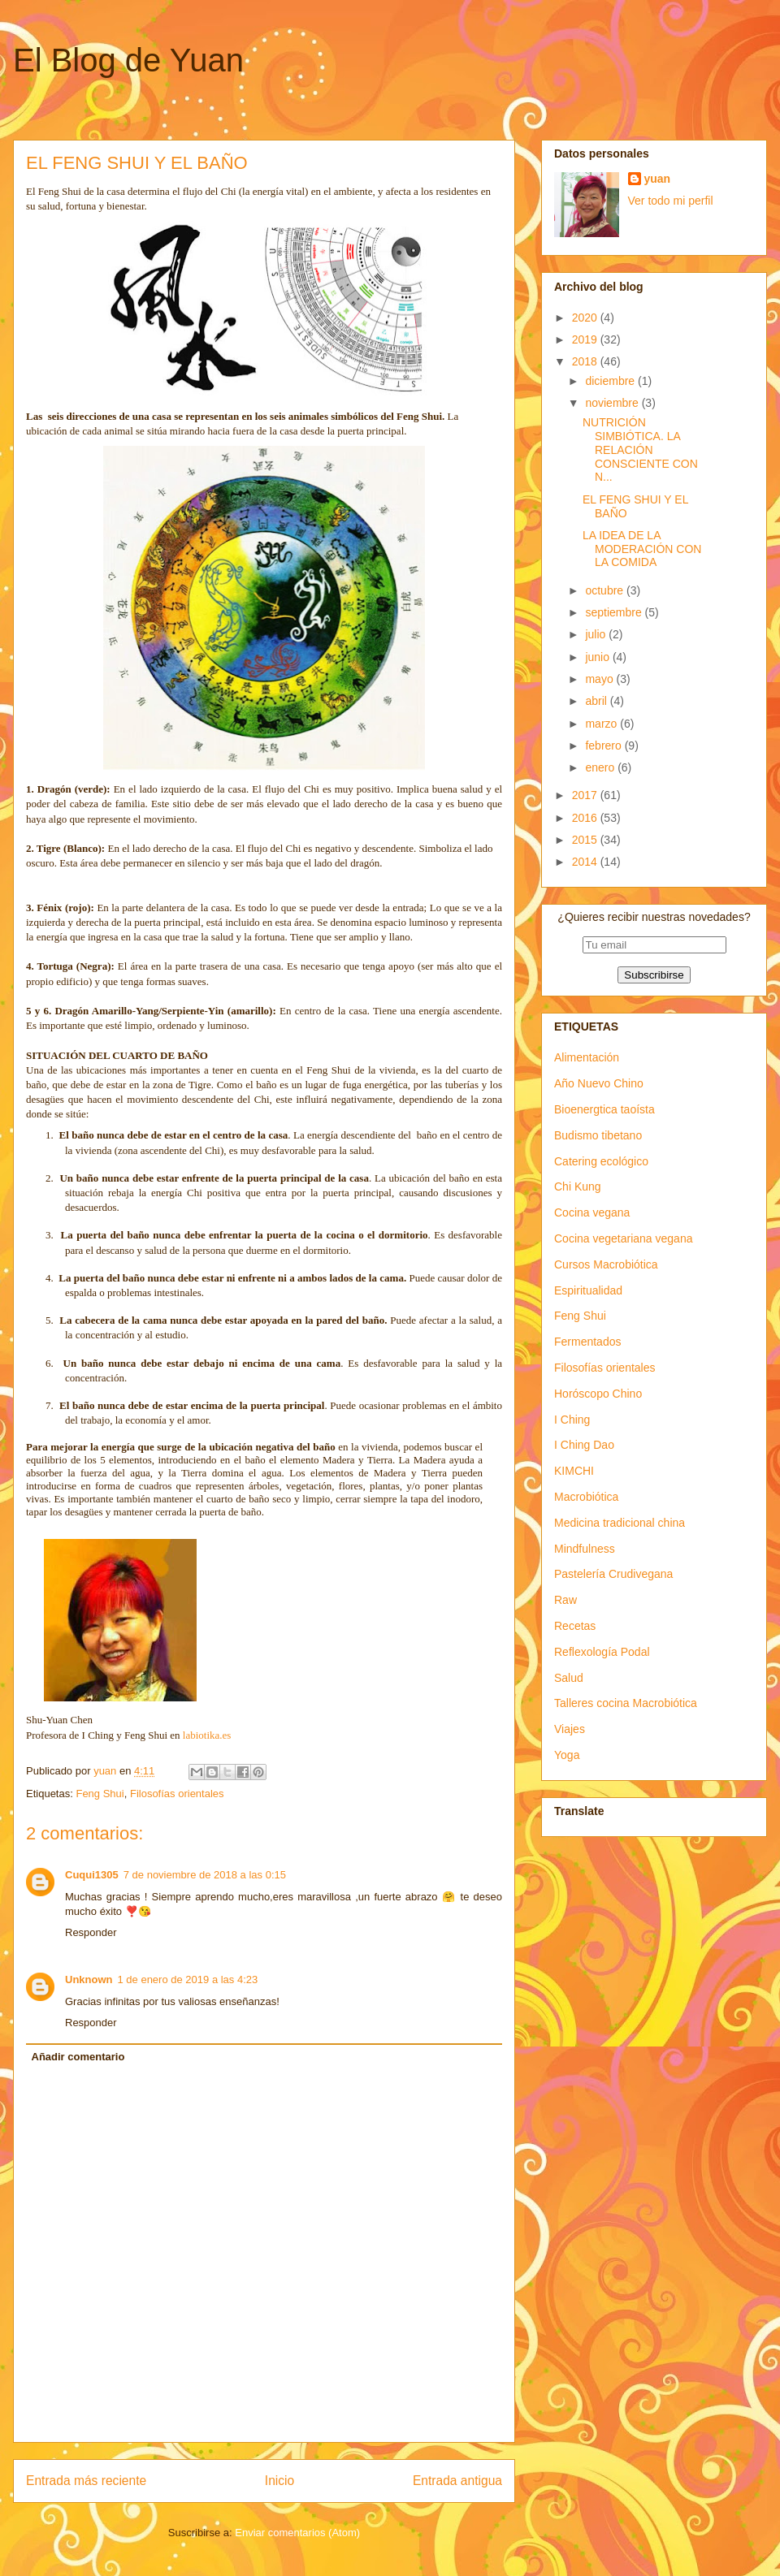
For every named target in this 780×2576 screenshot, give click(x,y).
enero (601, 767)
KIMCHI (574, 1470)
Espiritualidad (588, 1290)
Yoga (566, 1754)
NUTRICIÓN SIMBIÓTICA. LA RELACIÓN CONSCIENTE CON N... (640, 449)
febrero (604, 745)
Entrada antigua (457, 2480)
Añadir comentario (78, 2057)
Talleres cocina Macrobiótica (625, 1702)
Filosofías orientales (177, 1793)
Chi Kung (577, 1186)
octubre (605, 590)
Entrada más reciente (86, 2480)
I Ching (572, 1419)
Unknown (89, 1979)
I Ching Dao (584, 1444)
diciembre (611, 380)
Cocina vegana (592, 1212)
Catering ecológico (601, 1161)
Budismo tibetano (598, 1135)
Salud (568, 1677)
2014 (586, 861)
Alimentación (586, 1057)
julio (597, 634)
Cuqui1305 (92, 1875)
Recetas (575, 1625)
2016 (586, 817)
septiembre (614, 612)
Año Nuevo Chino (599, 1083)
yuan (657, 178)
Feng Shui (100, 1793)
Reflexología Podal (602, 1651)
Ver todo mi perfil (670, 200)
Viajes (569, 1728)
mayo (600, 678)
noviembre (613, 402)
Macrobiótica (586, 1496)
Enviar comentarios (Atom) (297, 2532)
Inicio (279, 2480)
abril (597, 700)
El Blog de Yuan (128, 60)
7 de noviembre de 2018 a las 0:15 (205, 1875)
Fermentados (587, 1341)
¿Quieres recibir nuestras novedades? (653, 916)
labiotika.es (207, 1735)
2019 (586, 339)
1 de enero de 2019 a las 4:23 (188, 1979)
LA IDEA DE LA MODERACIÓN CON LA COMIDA (642, 549)
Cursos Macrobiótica (606, 1264)
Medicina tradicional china (619, 1522)
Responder (91, 1932)
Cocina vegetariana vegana (623, 1238)
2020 (586, 317)
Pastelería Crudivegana (613, 1573)
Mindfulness (584, 1548)
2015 (586, 839)
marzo (602, 723)
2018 (586, 361)
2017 (586, 795)
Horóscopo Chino (598, 1393)
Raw (565, 1599)
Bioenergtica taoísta (604, 1109)
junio (598, 656)
